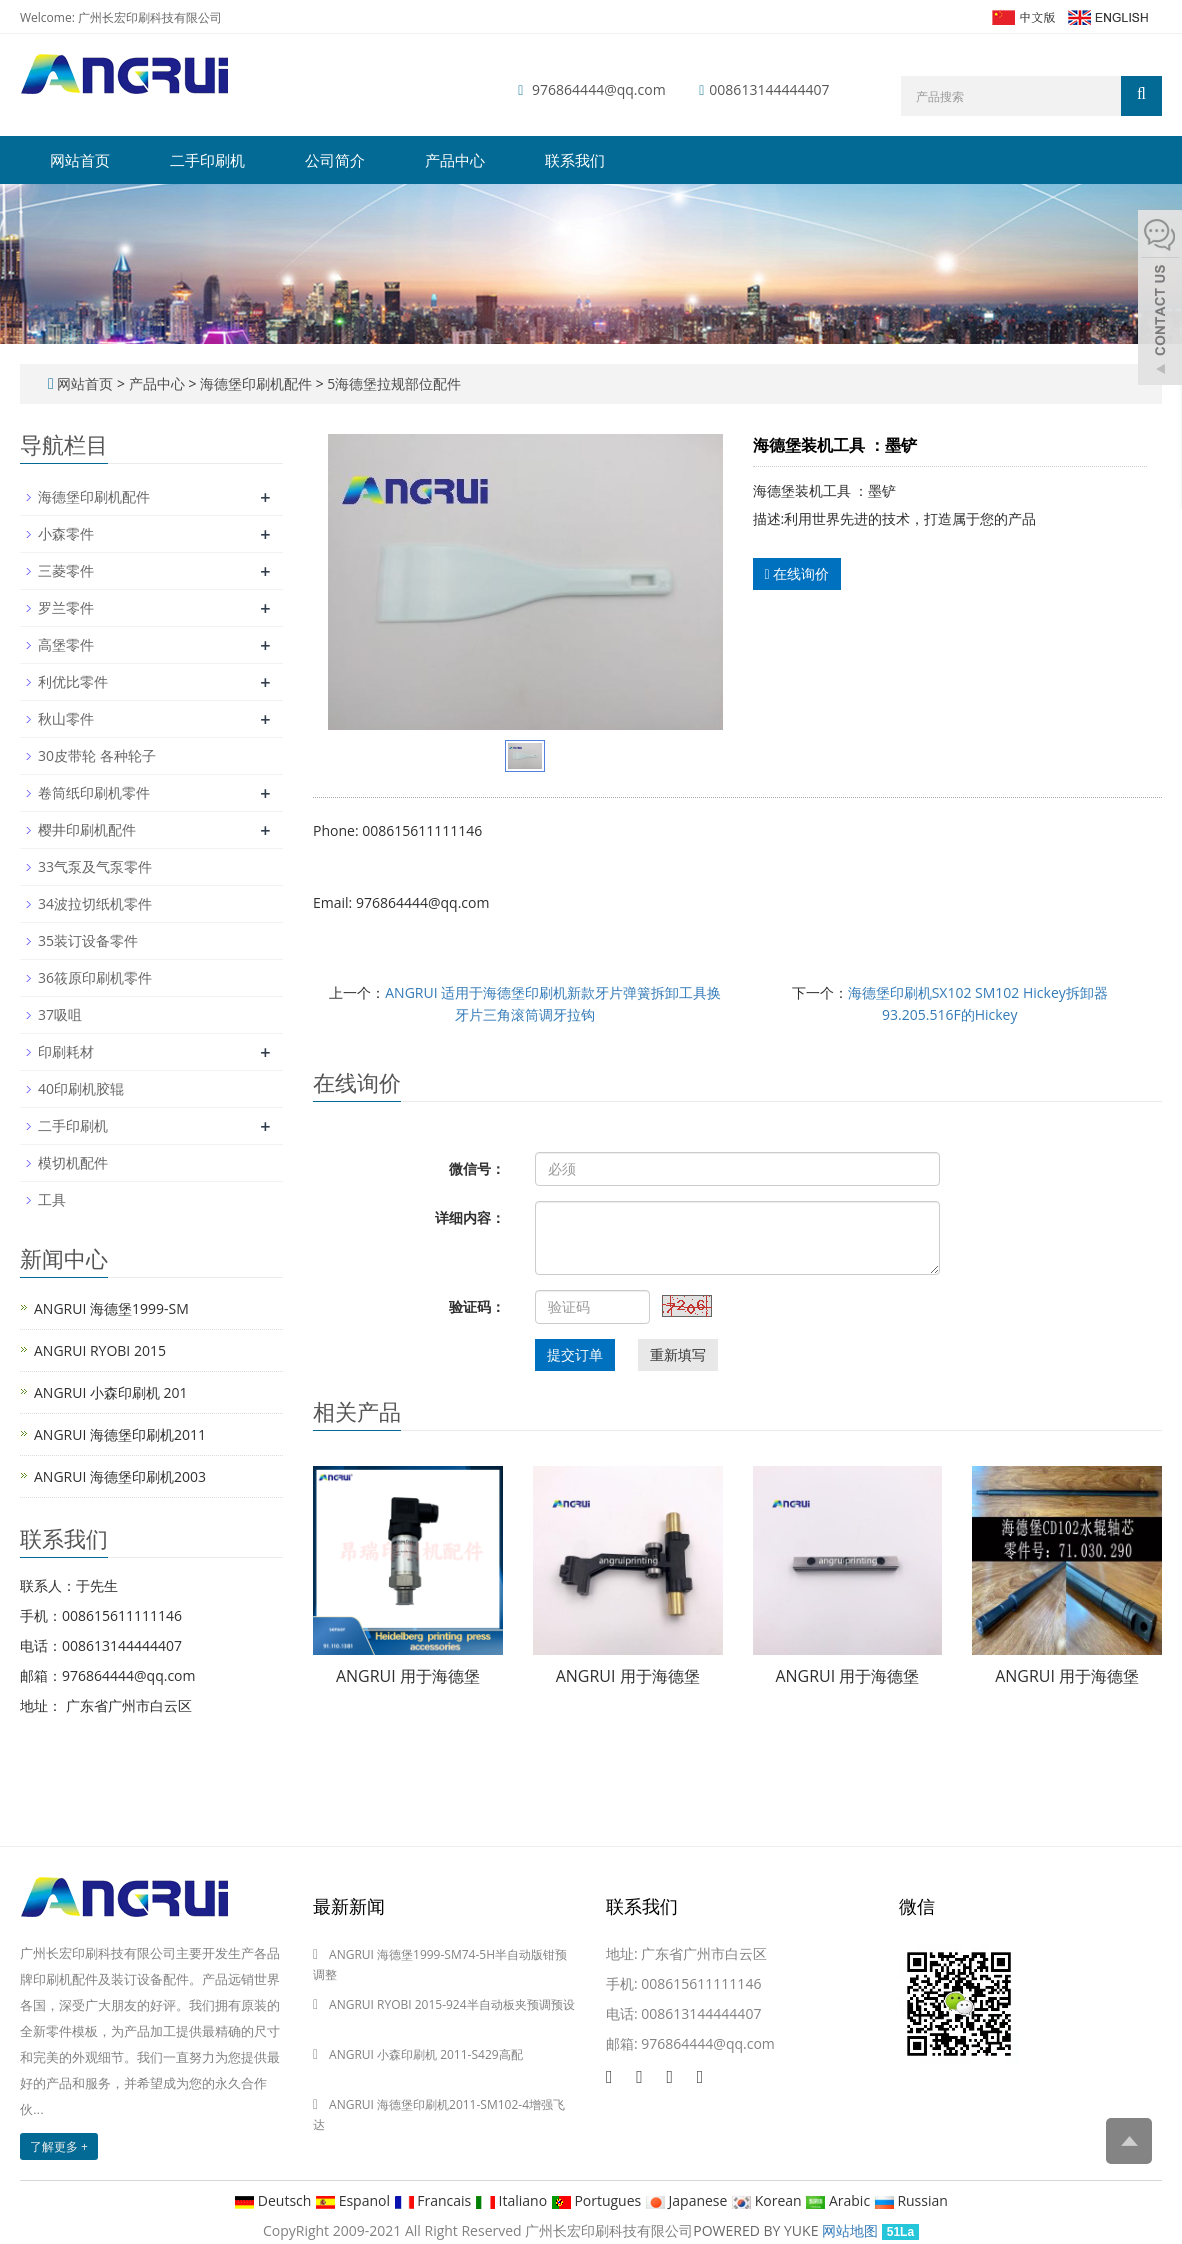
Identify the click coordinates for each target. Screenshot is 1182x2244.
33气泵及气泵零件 (95, 866)
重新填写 (678, 1354)
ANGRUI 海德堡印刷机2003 (120, 1476)
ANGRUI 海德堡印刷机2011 (120, 1434)
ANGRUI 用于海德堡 (408, 1676)
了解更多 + (59, 2146)
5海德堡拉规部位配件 (393, 383)
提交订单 (575, 1354)
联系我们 (575, 160)
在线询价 (797, 573)
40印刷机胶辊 (81, 1088)
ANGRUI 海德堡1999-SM (111, 1308)
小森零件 (66, 533)
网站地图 (850, 2230)
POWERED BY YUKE (757, 2230)
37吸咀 (60, 1014)
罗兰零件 (66, 607)
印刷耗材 (66, 1051)
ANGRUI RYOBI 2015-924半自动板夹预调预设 (452, 2004)
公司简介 (335, 160)
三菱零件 (66, 570)
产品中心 (455, 160)
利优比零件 (73, 681)
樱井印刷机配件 (87, 829)
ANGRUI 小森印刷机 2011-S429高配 (426, 2054)
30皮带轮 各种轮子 (97, 755)
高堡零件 (66, 644)
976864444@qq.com (599, 89)
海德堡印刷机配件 (255, 383)
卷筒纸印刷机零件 (94, 792)
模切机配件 (73, 1162)
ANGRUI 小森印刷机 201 (111, 1392)
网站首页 (80, 160)
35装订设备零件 (88, 940)
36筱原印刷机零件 (95, 977)
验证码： (477, 1306)
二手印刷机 (207, 160)
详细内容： (470, 1217)
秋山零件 (66, 718)
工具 (52, 1199)
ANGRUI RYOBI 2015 (100, 1350)
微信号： (477, 1168)
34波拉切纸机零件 (95, 903)
